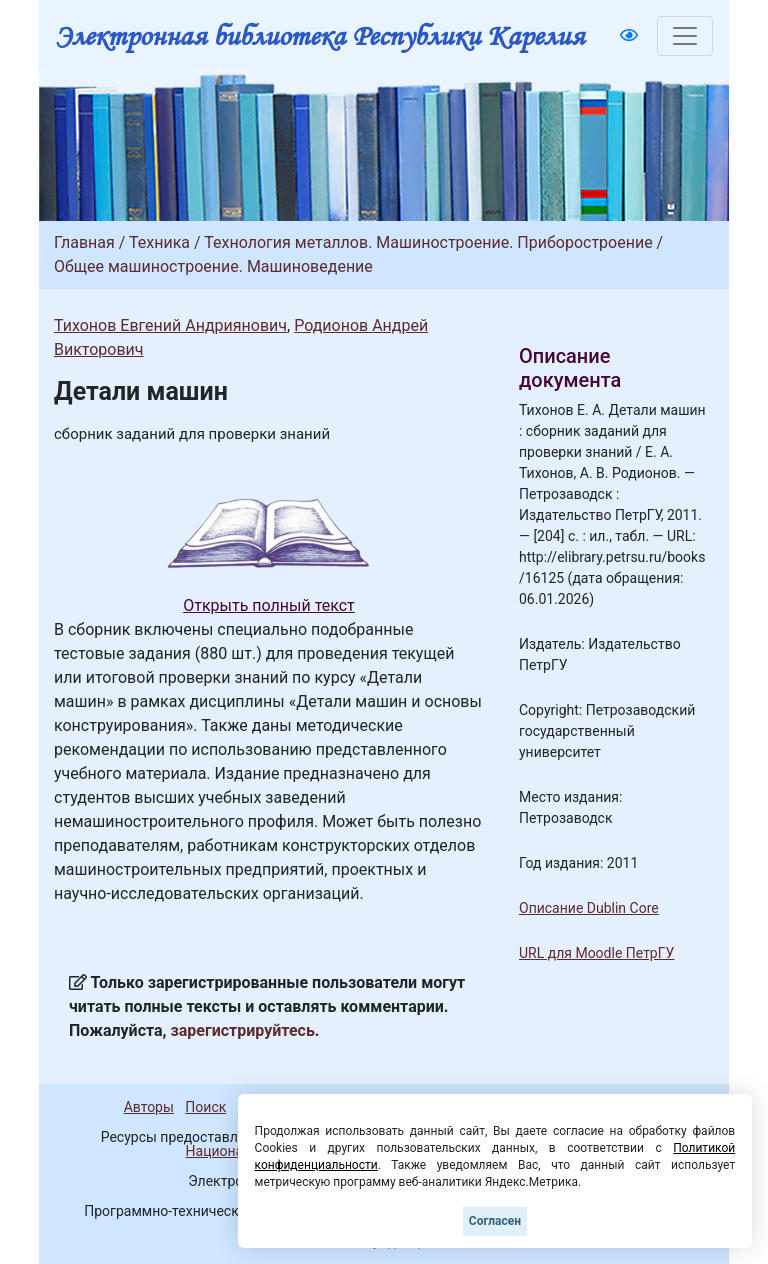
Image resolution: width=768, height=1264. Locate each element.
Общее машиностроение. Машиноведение (213, 266)
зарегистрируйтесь (243, 1030)
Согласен (495, 1221)
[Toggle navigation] (685, 36)
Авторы (149, 1107)
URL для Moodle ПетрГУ (596, 953)
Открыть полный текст (269, 605)
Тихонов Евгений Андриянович (170, 325)
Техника (159, 242)
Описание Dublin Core (589, 908)
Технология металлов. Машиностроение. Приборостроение (428, 242)
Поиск (205, 1107)
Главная (84, 242)
